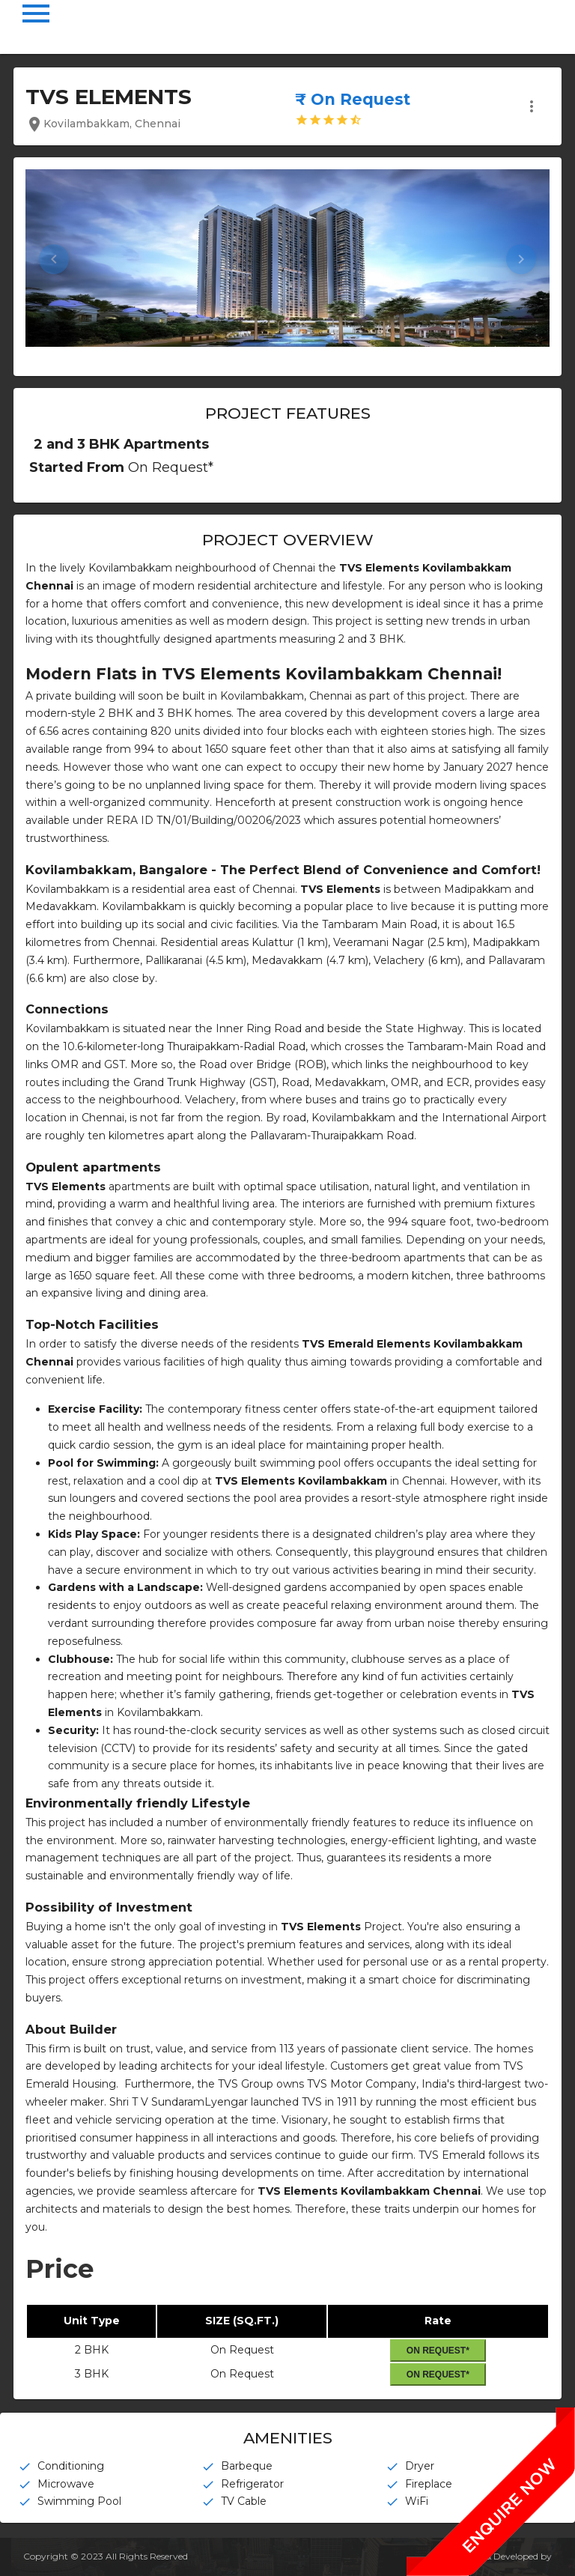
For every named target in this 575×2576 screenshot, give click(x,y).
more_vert (532, 106)
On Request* (438, 2350)
